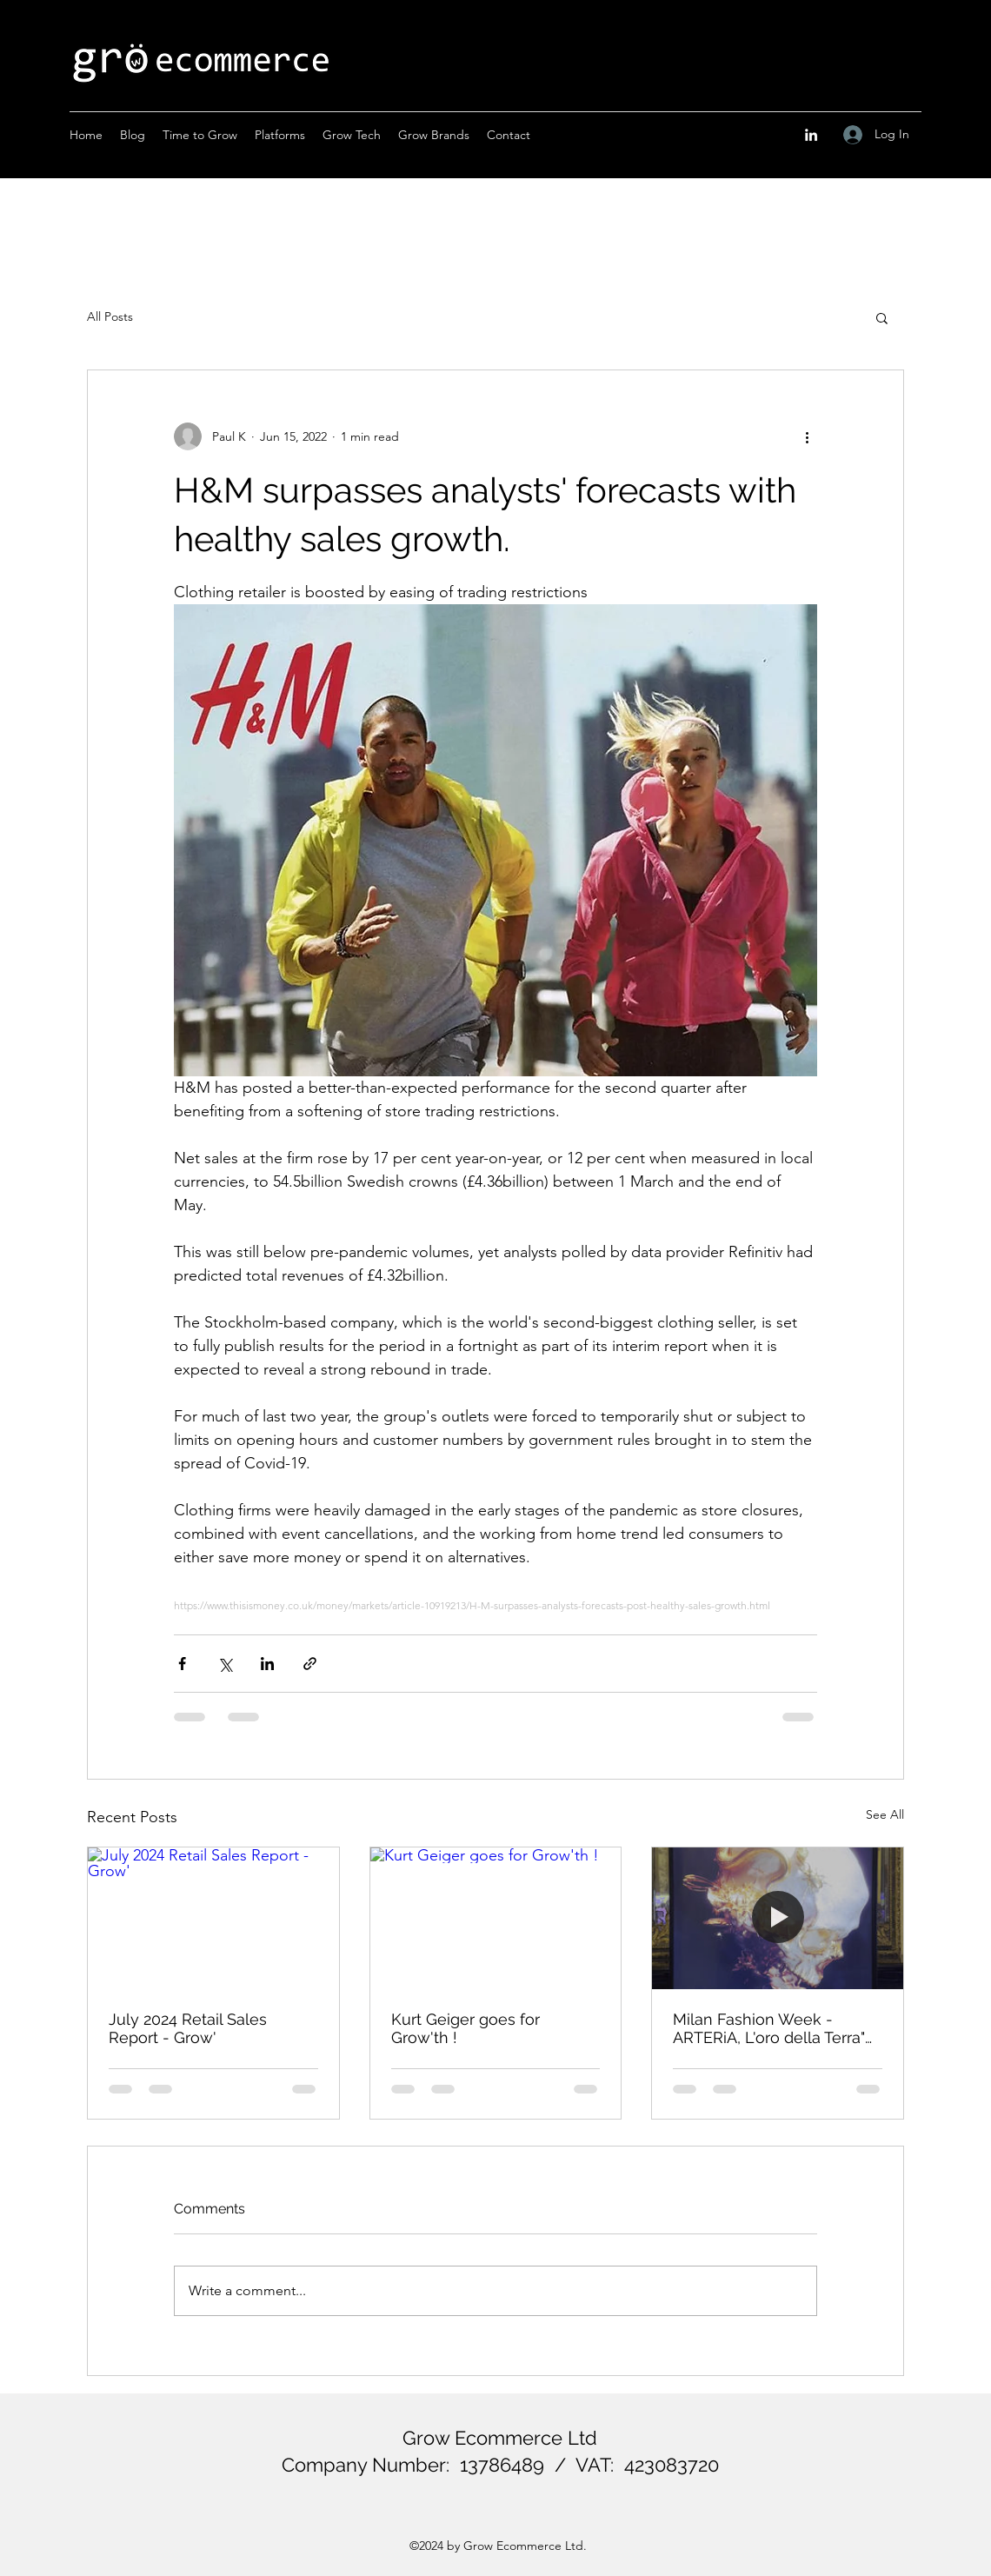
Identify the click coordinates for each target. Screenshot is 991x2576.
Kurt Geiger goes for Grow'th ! (465, 2028)
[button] (882, 317)
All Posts (110, 316)
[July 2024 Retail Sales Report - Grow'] (213, 1917)
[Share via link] (310, 1663)
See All (885, 1814)
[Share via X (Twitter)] (224, 1663)
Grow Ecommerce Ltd (499, 2437)
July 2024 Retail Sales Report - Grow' (188, 2028)
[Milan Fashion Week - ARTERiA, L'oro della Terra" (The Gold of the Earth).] (777, 1917)
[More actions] (806, 436)
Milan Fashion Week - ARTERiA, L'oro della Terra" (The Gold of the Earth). (769, 2028)
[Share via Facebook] (182, 1663)
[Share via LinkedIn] (267, 1663)
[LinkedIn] (811, 134)
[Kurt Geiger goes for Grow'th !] (496, 1917)
